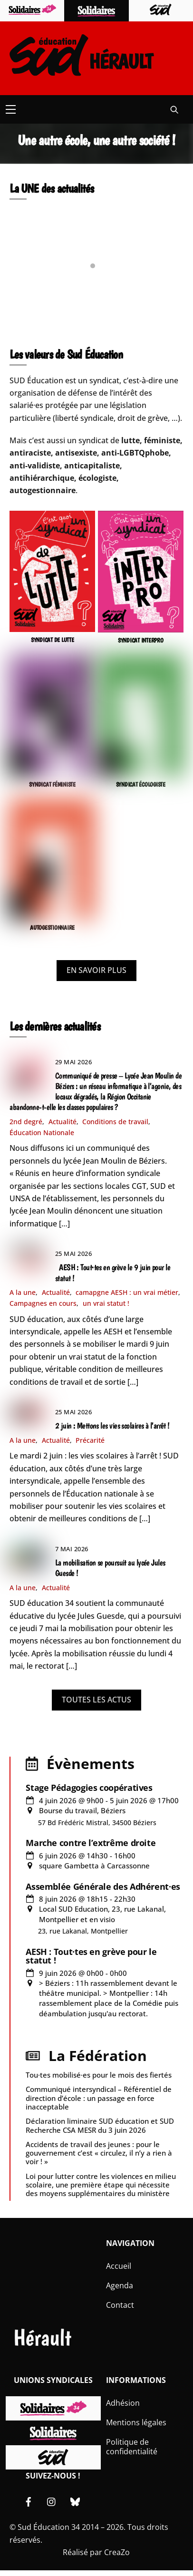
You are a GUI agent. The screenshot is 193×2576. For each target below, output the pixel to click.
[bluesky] (75, 2501)
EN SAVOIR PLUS (96, 970)
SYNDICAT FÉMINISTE (52, 784)
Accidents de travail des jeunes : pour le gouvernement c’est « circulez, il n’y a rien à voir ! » (99, 2152)
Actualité (62, 1121)
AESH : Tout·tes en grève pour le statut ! (91, 1956)
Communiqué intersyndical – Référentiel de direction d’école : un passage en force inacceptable (99, 2097)
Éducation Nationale (42, 1132)
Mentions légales (136, 2422)
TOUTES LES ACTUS (96, 1699)
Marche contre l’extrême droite (90, 1842)
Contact (120, 2305)
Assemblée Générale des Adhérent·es (103, 1886)
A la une (23, 1292)
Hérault (42, 2337)
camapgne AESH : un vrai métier (127, 1292)
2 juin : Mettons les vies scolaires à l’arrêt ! (112, 1425)
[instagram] (51, 2501)
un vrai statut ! (106, 1303)
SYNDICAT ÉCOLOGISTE (140, 784)
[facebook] (28, 2501)
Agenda (119, 2285)
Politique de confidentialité (131, 2447)
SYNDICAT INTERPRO (141, 640)
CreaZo (117, 2552)
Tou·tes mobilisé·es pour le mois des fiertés (99, 2075)
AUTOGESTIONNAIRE (52, 927)
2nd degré (26, 1121)
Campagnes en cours (43, 1303)
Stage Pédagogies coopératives (89, 1787)
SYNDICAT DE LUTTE (52, 639)
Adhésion (123, 2403)
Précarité (90, 1440)
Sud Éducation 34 (49, 2527)
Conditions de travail (115, 1121)
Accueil (118, 2266)
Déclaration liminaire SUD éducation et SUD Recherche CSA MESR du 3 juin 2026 (100, 2125)
